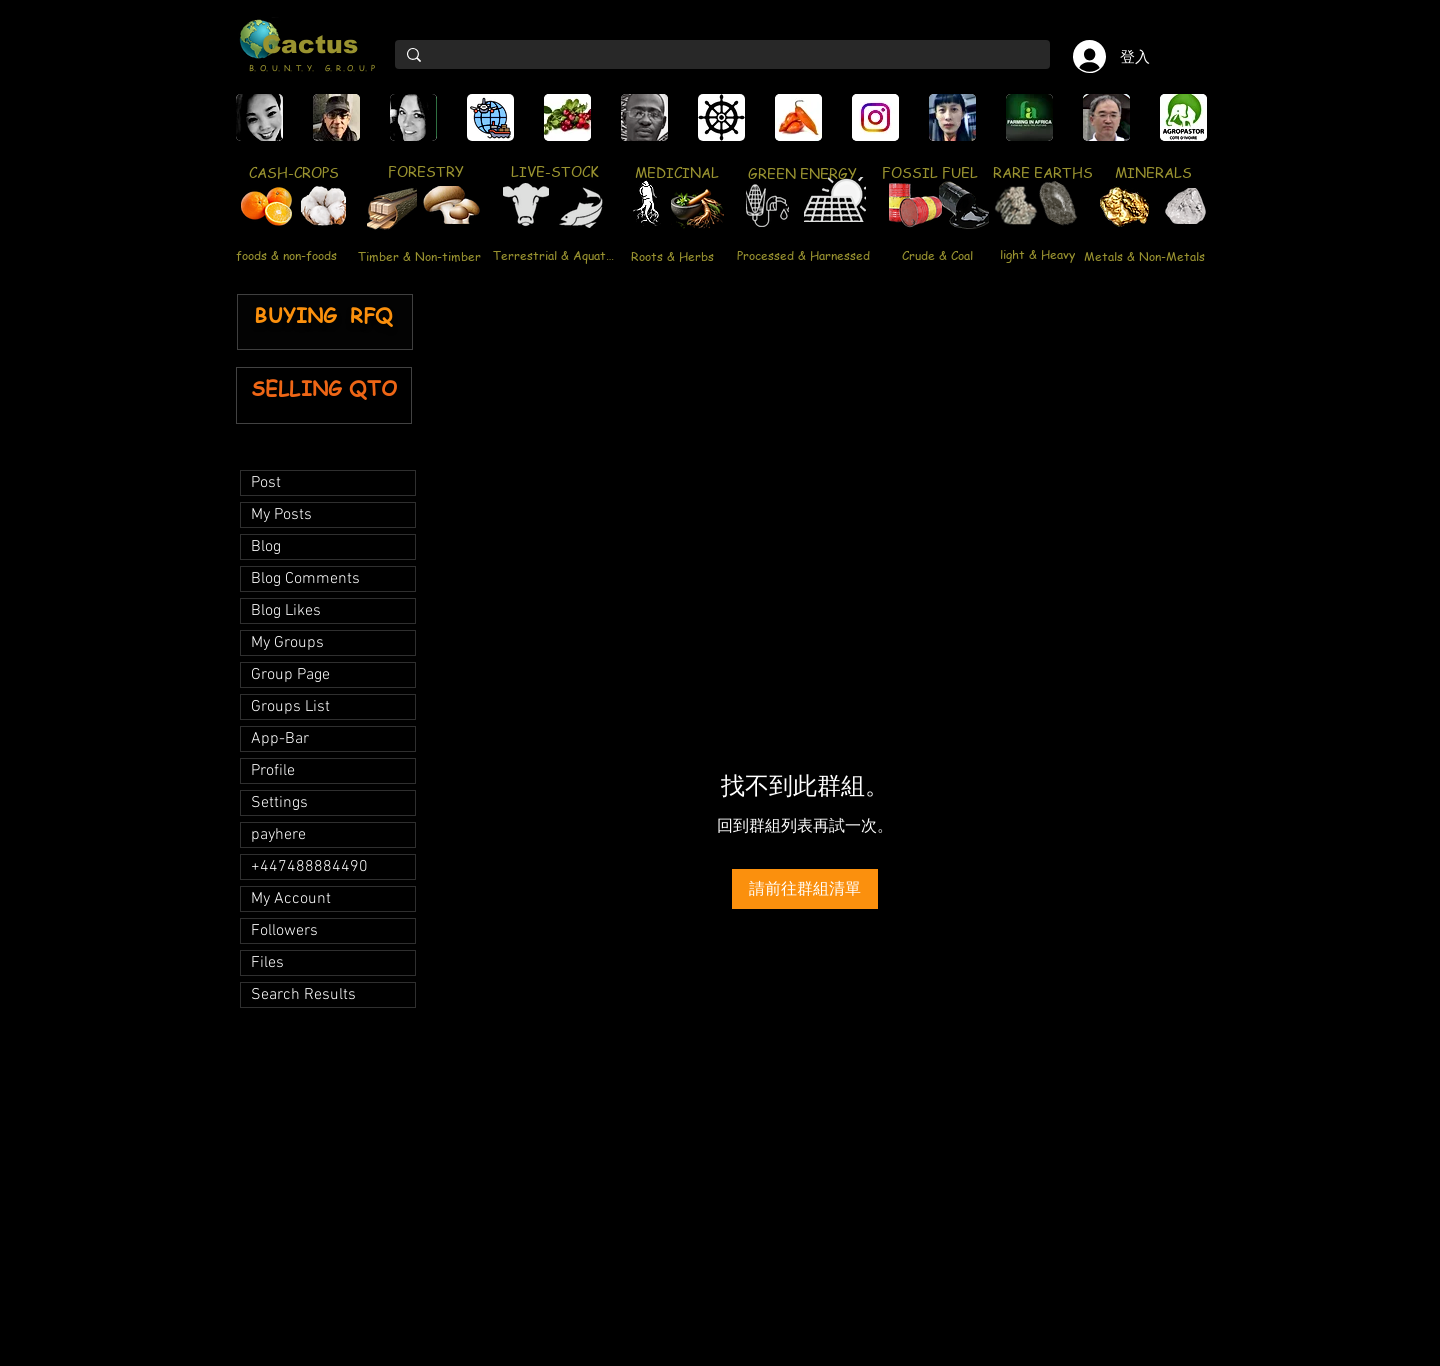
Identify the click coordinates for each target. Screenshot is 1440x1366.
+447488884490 (309, 867)
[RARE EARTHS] (1042, 172)
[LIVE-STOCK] (554, 171)
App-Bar (280, 739)
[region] (393, 213)
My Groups (287, 643)
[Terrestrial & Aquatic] (553, 255)
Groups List (290, 707)
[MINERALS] (1153, 172)
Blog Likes (286, 611)
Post (266, 483)
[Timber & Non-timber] (419, 256)
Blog (266, 547)
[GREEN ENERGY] (802, 173)
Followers (284, 931)
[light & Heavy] (1037, 254)
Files (267, 963)
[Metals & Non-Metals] (1144, 256)
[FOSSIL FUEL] (929, 172)
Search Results (303, 995)
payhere (278, 835)
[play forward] (1189, 117)
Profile (273, 771)
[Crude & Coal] (937, 255)
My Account (291, 899)
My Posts (281, 515)
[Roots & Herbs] (672, 256)
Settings (279, 803)
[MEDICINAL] (676, 172)
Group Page (290, 675)
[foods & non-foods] (286, 255)
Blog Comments (305, 579)
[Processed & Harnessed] (803, 255)
